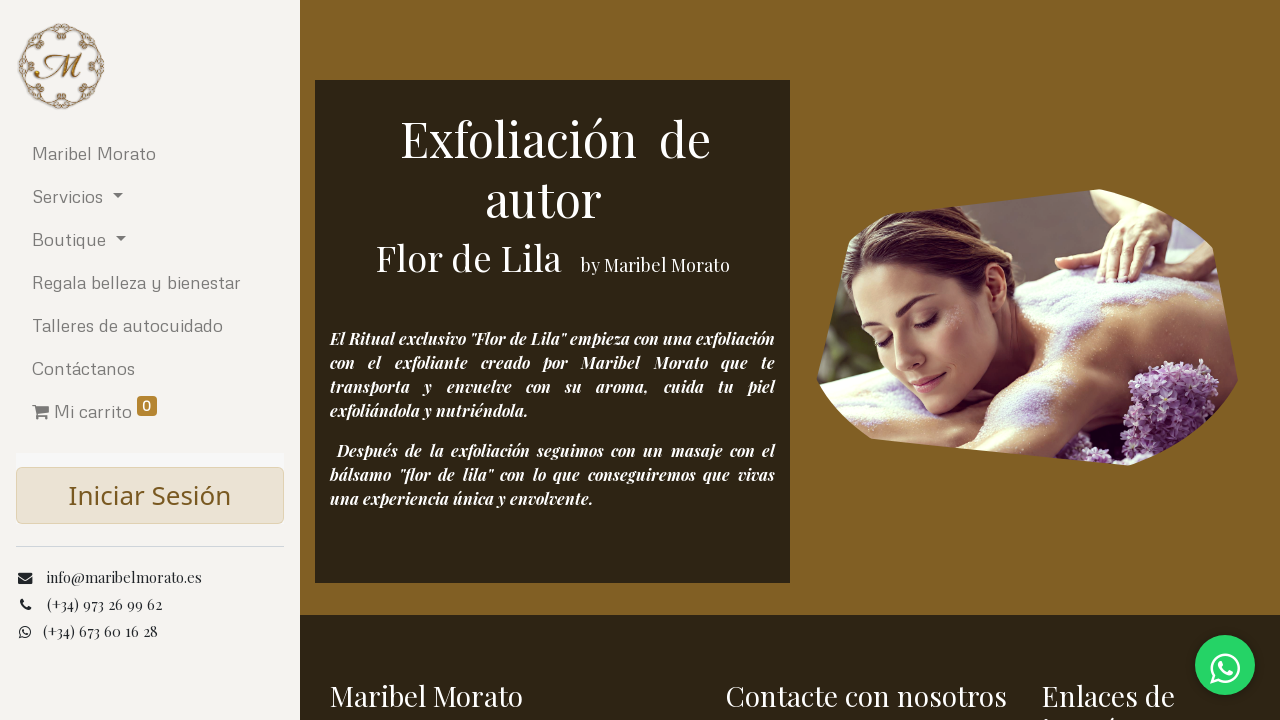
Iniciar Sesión (150, 495)
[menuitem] (150, 153)
